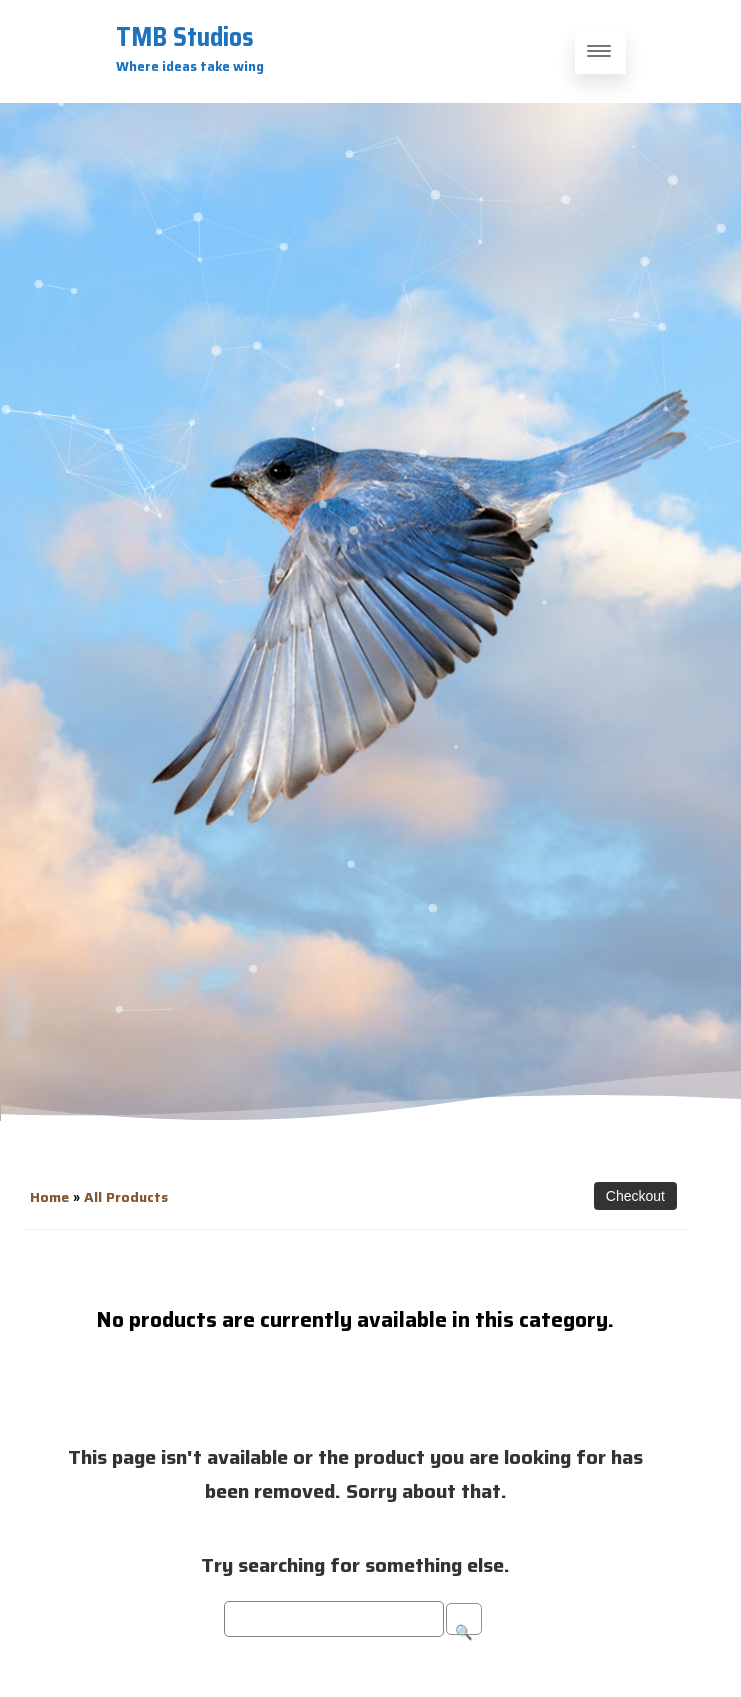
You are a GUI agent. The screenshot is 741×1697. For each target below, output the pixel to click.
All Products (126, 1197)
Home (49, 1197)
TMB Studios (185, 36)
